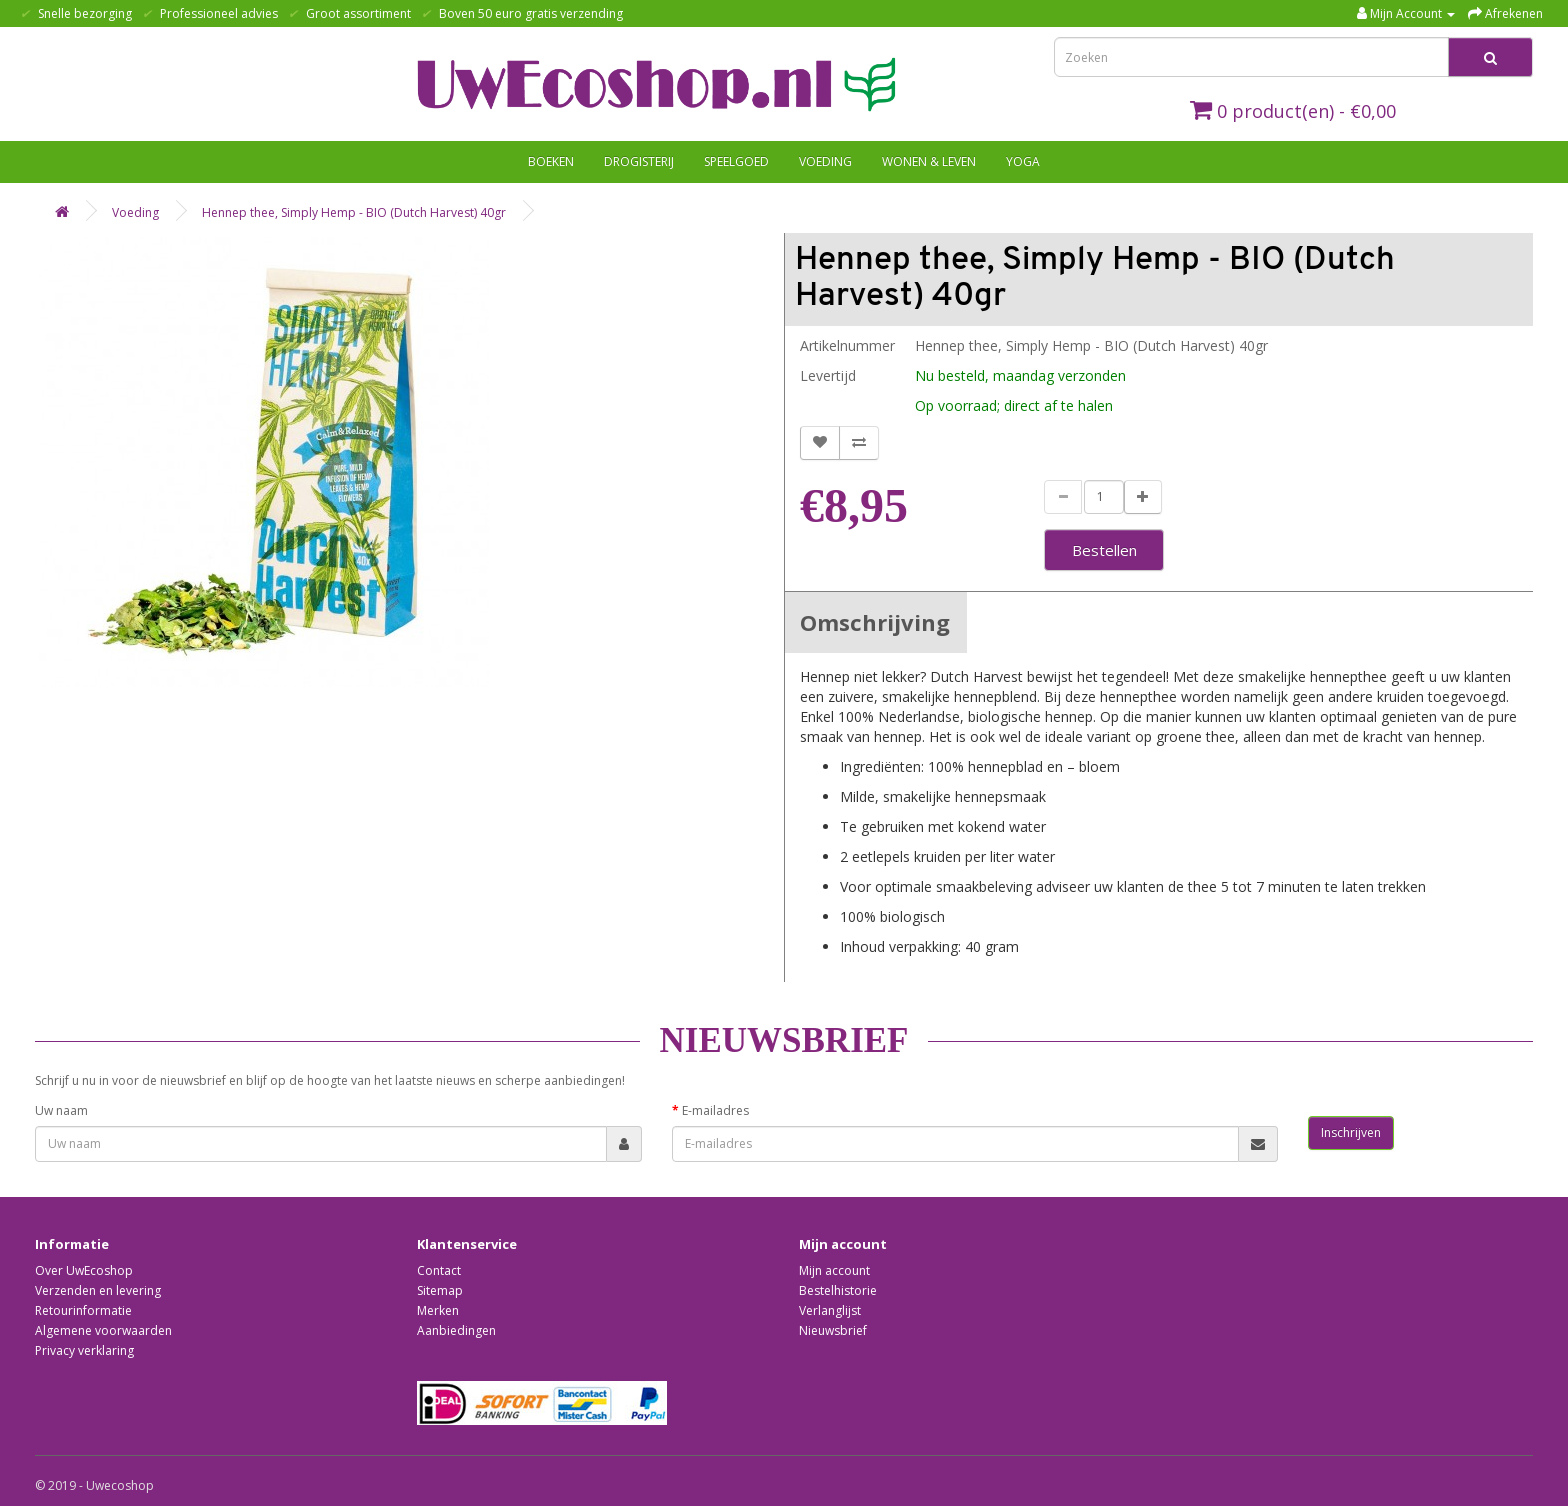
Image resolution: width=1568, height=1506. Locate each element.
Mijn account (834, 1270)
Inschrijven (1351, 1132)
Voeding (825, 161)
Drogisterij (639, 161)
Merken (438, 1310)
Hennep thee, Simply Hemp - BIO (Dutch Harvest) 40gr (354, 212)
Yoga (1023, 161)
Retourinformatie (83, 1310)
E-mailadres (715, 1110)
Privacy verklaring (84, 1350)
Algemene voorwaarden (103, 1330)
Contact (439, 1270)
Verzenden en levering (98, 1290)
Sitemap (440, 1290)
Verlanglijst (830, 1310)
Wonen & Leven (929, 161)
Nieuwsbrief (833, 1330)
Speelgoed (736, 161)
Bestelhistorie (838, 1290)
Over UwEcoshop (84, 1270)
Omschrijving (875, 622)
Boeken (551, 161)
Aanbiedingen (456, 1330)
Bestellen (1104, 550)
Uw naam (61, 1110)
